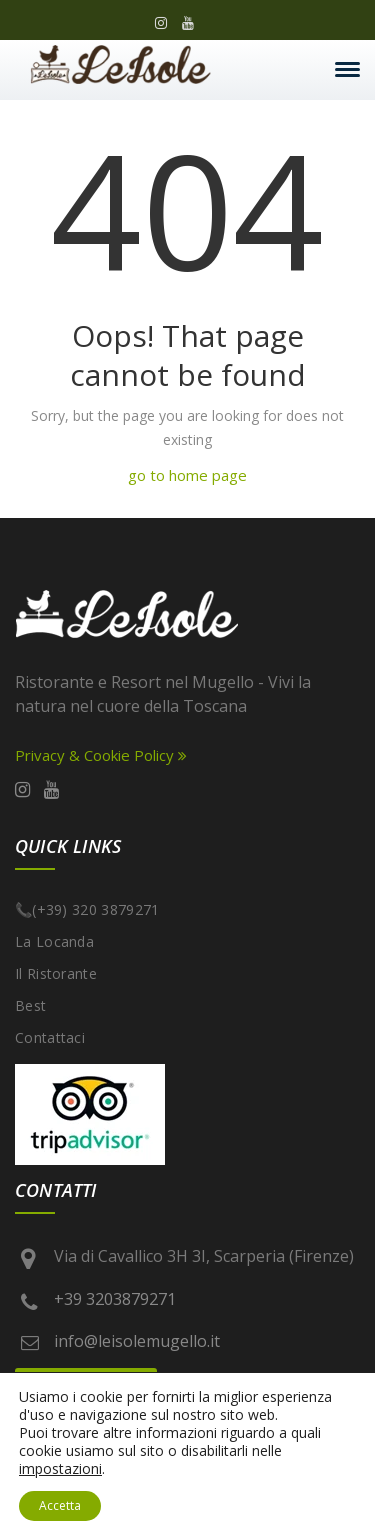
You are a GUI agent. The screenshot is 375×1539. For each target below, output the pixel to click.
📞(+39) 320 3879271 (87, 909)
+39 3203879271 (115, 1299)
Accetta (60, 1505)
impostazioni (60, 1469)
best (30, 1005)
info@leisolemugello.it (137, 1341)
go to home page (187, 475)
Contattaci (50, 1037)
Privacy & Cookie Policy (101, 755)
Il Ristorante (56, 973)
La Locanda (54, 941)
